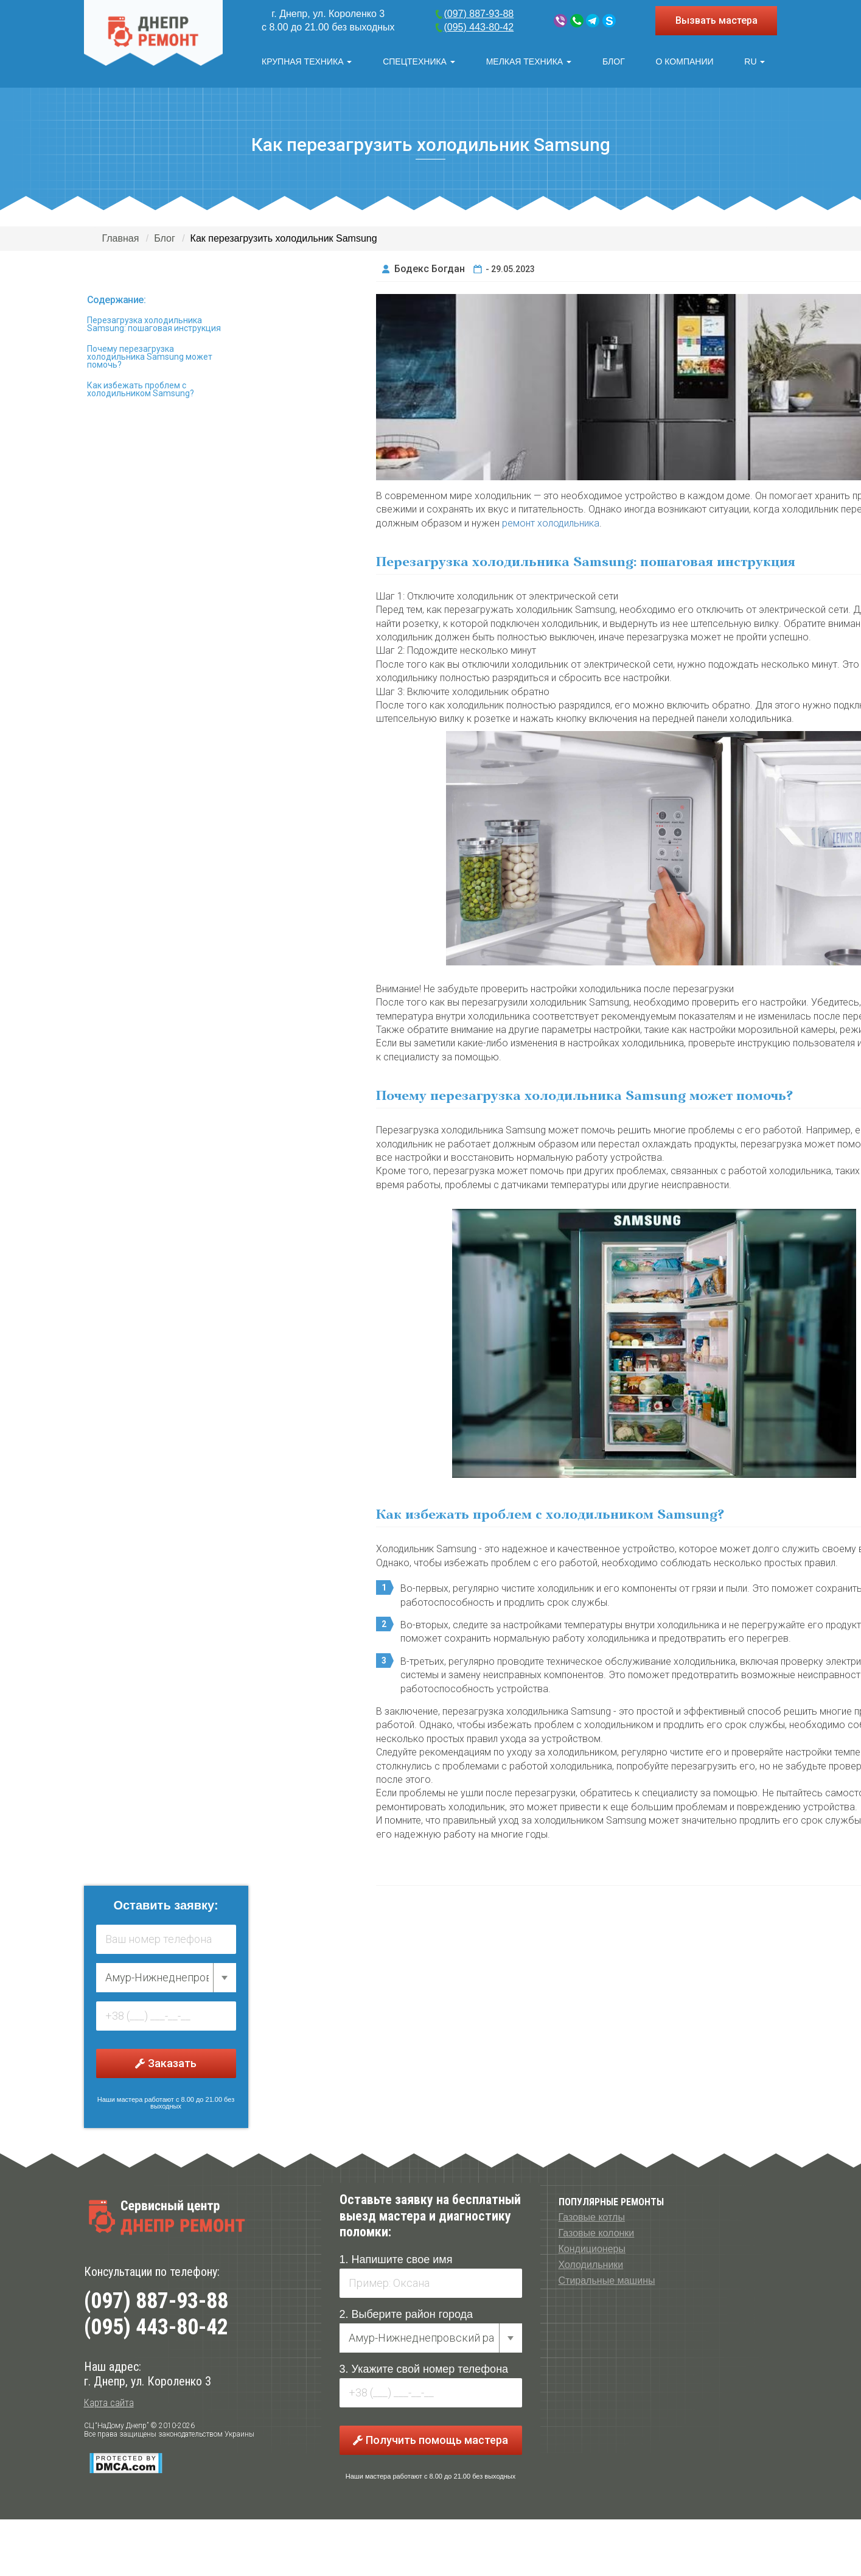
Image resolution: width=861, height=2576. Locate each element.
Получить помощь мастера (430, 2437)
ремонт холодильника (550, 520)
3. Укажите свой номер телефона (424, 2367)
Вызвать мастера (716, 20)
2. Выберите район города (406, 2312)
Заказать (166, 2060)
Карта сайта (109, 2400)
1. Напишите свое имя (396, 2257)
